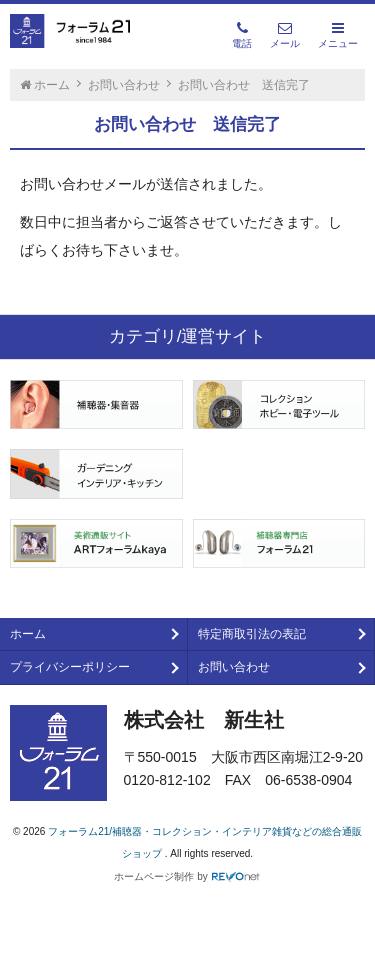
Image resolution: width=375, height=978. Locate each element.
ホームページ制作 (154, 876)
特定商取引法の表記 (252, 634)
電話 (242, 35)
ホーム (28, 634)
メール (285, 35)
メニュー (338, 35)
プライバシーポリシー (70, 667)
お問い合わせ (234, 667)
